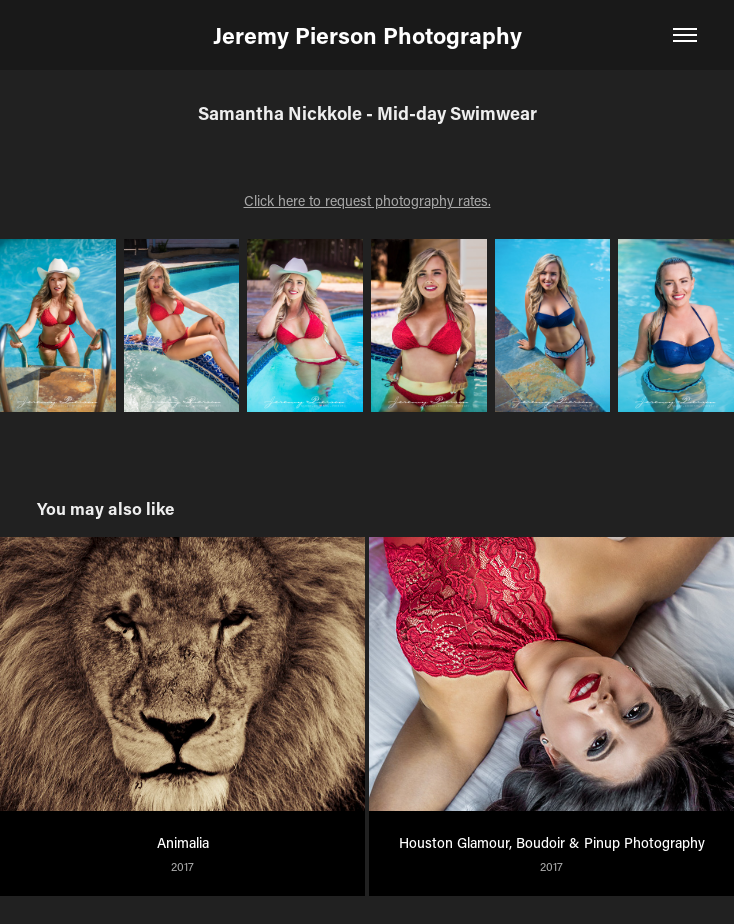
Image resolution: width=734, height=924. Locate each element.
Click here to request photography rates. (367, 200)
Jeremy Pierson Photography (367, 35)
